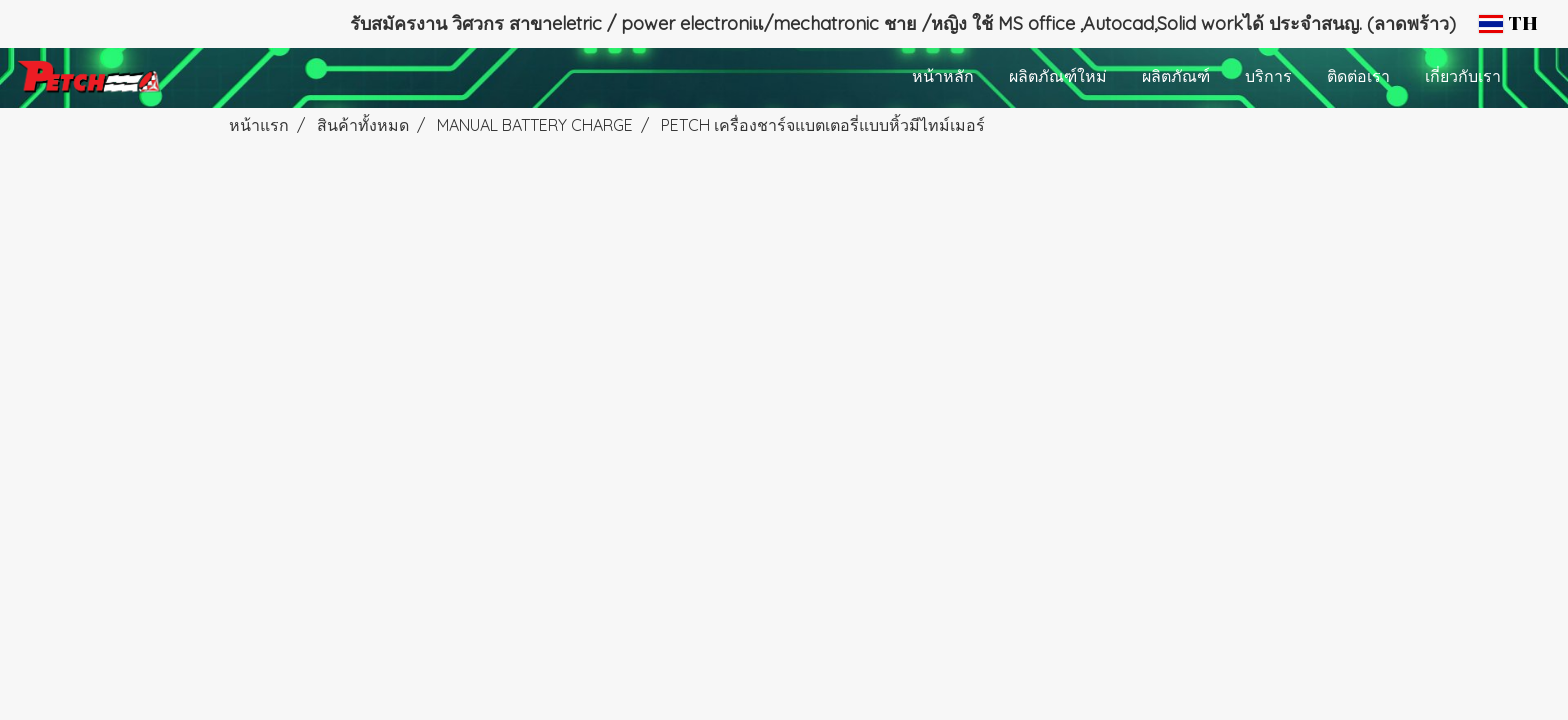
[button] (1537, 78)
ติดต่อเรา (1358, 78)
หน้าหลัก (943, 78)
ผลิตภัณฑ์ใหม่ (1058, 78)
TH (1508, 24)
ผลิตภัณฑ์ (1176, 78)
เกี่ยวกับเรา (1463, 78)
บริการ (1268, 78)
